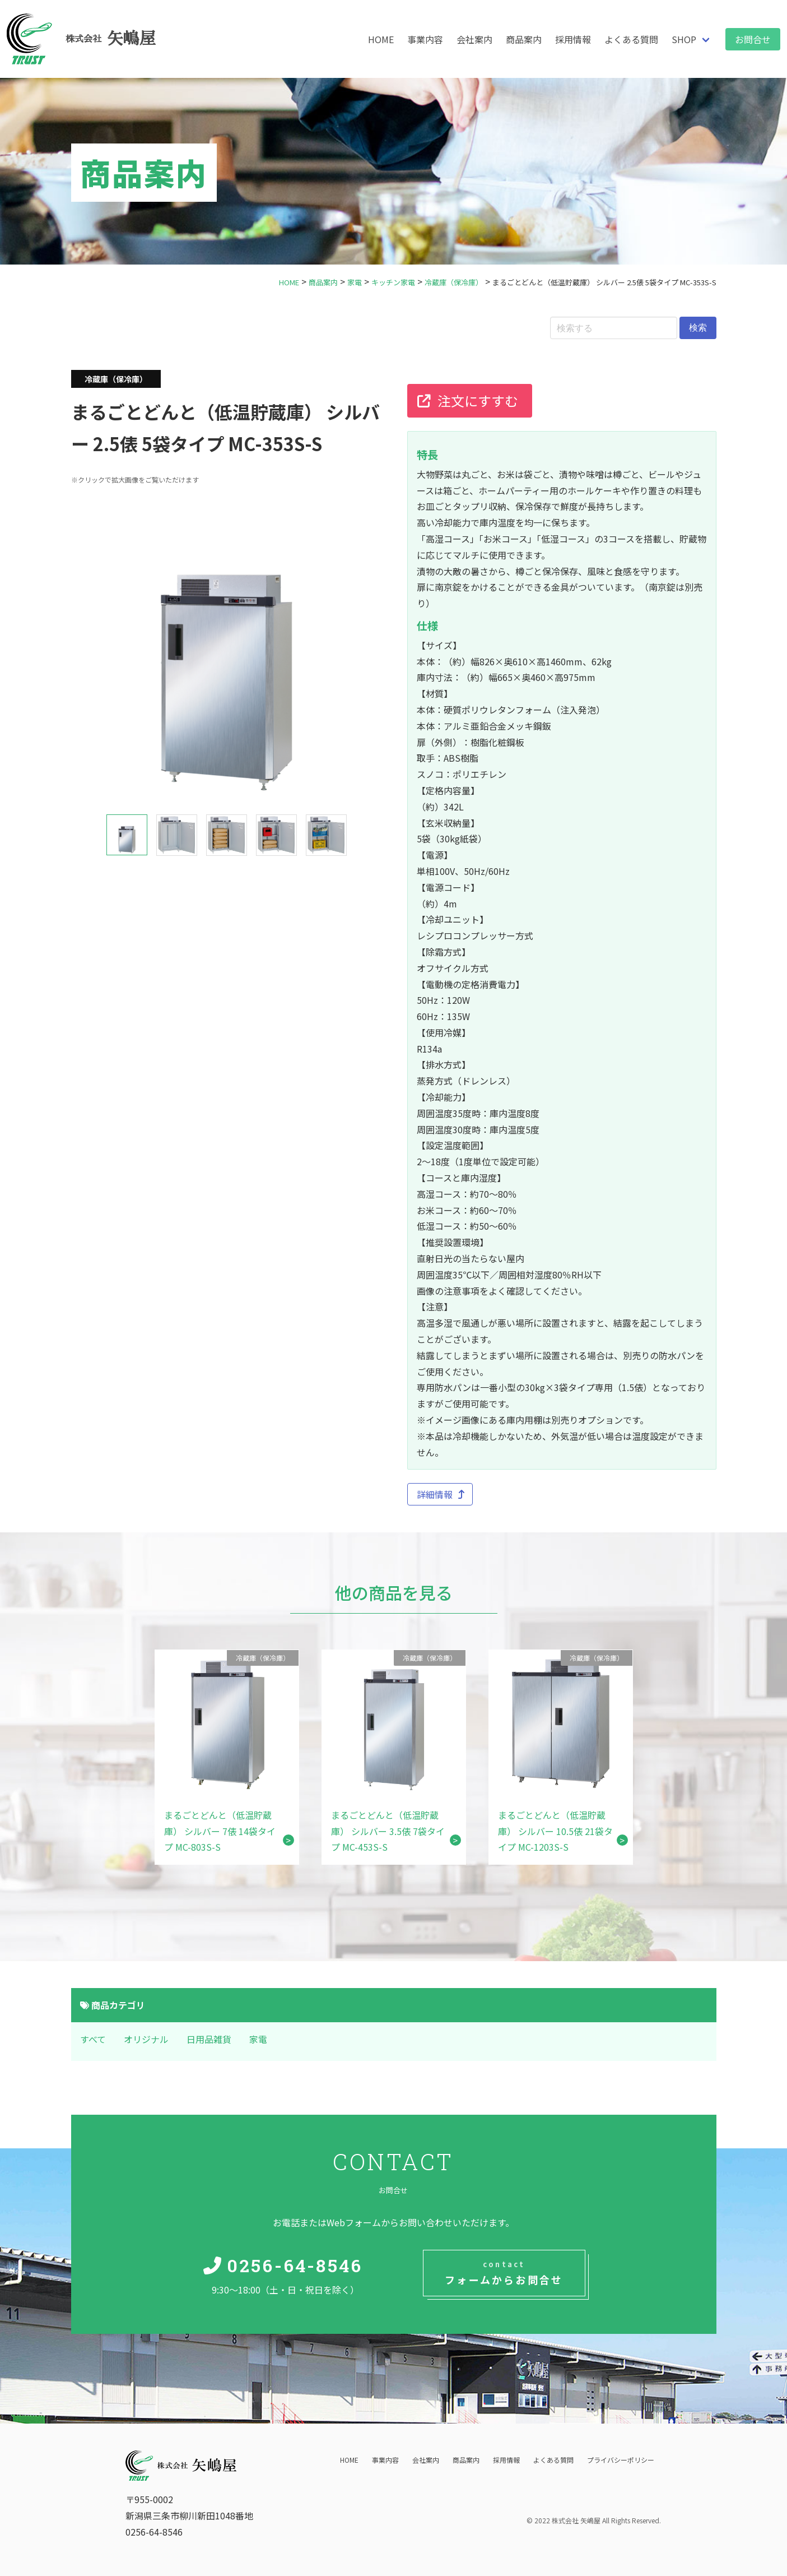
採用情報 (573, 39)
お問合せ (753, 39)
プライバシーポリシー (620, 2459)
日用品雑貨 (209, 2039)
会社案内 (474, 39)
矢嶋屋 (111, 39)
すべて (93, 2039)
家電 (258, 2039)
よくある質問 (631, 39)
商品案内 (524, 39)
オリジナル (146, 2039)
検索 (698, 327)
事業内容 (425, 39)
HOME (381, 39)
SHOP (684, 39)
